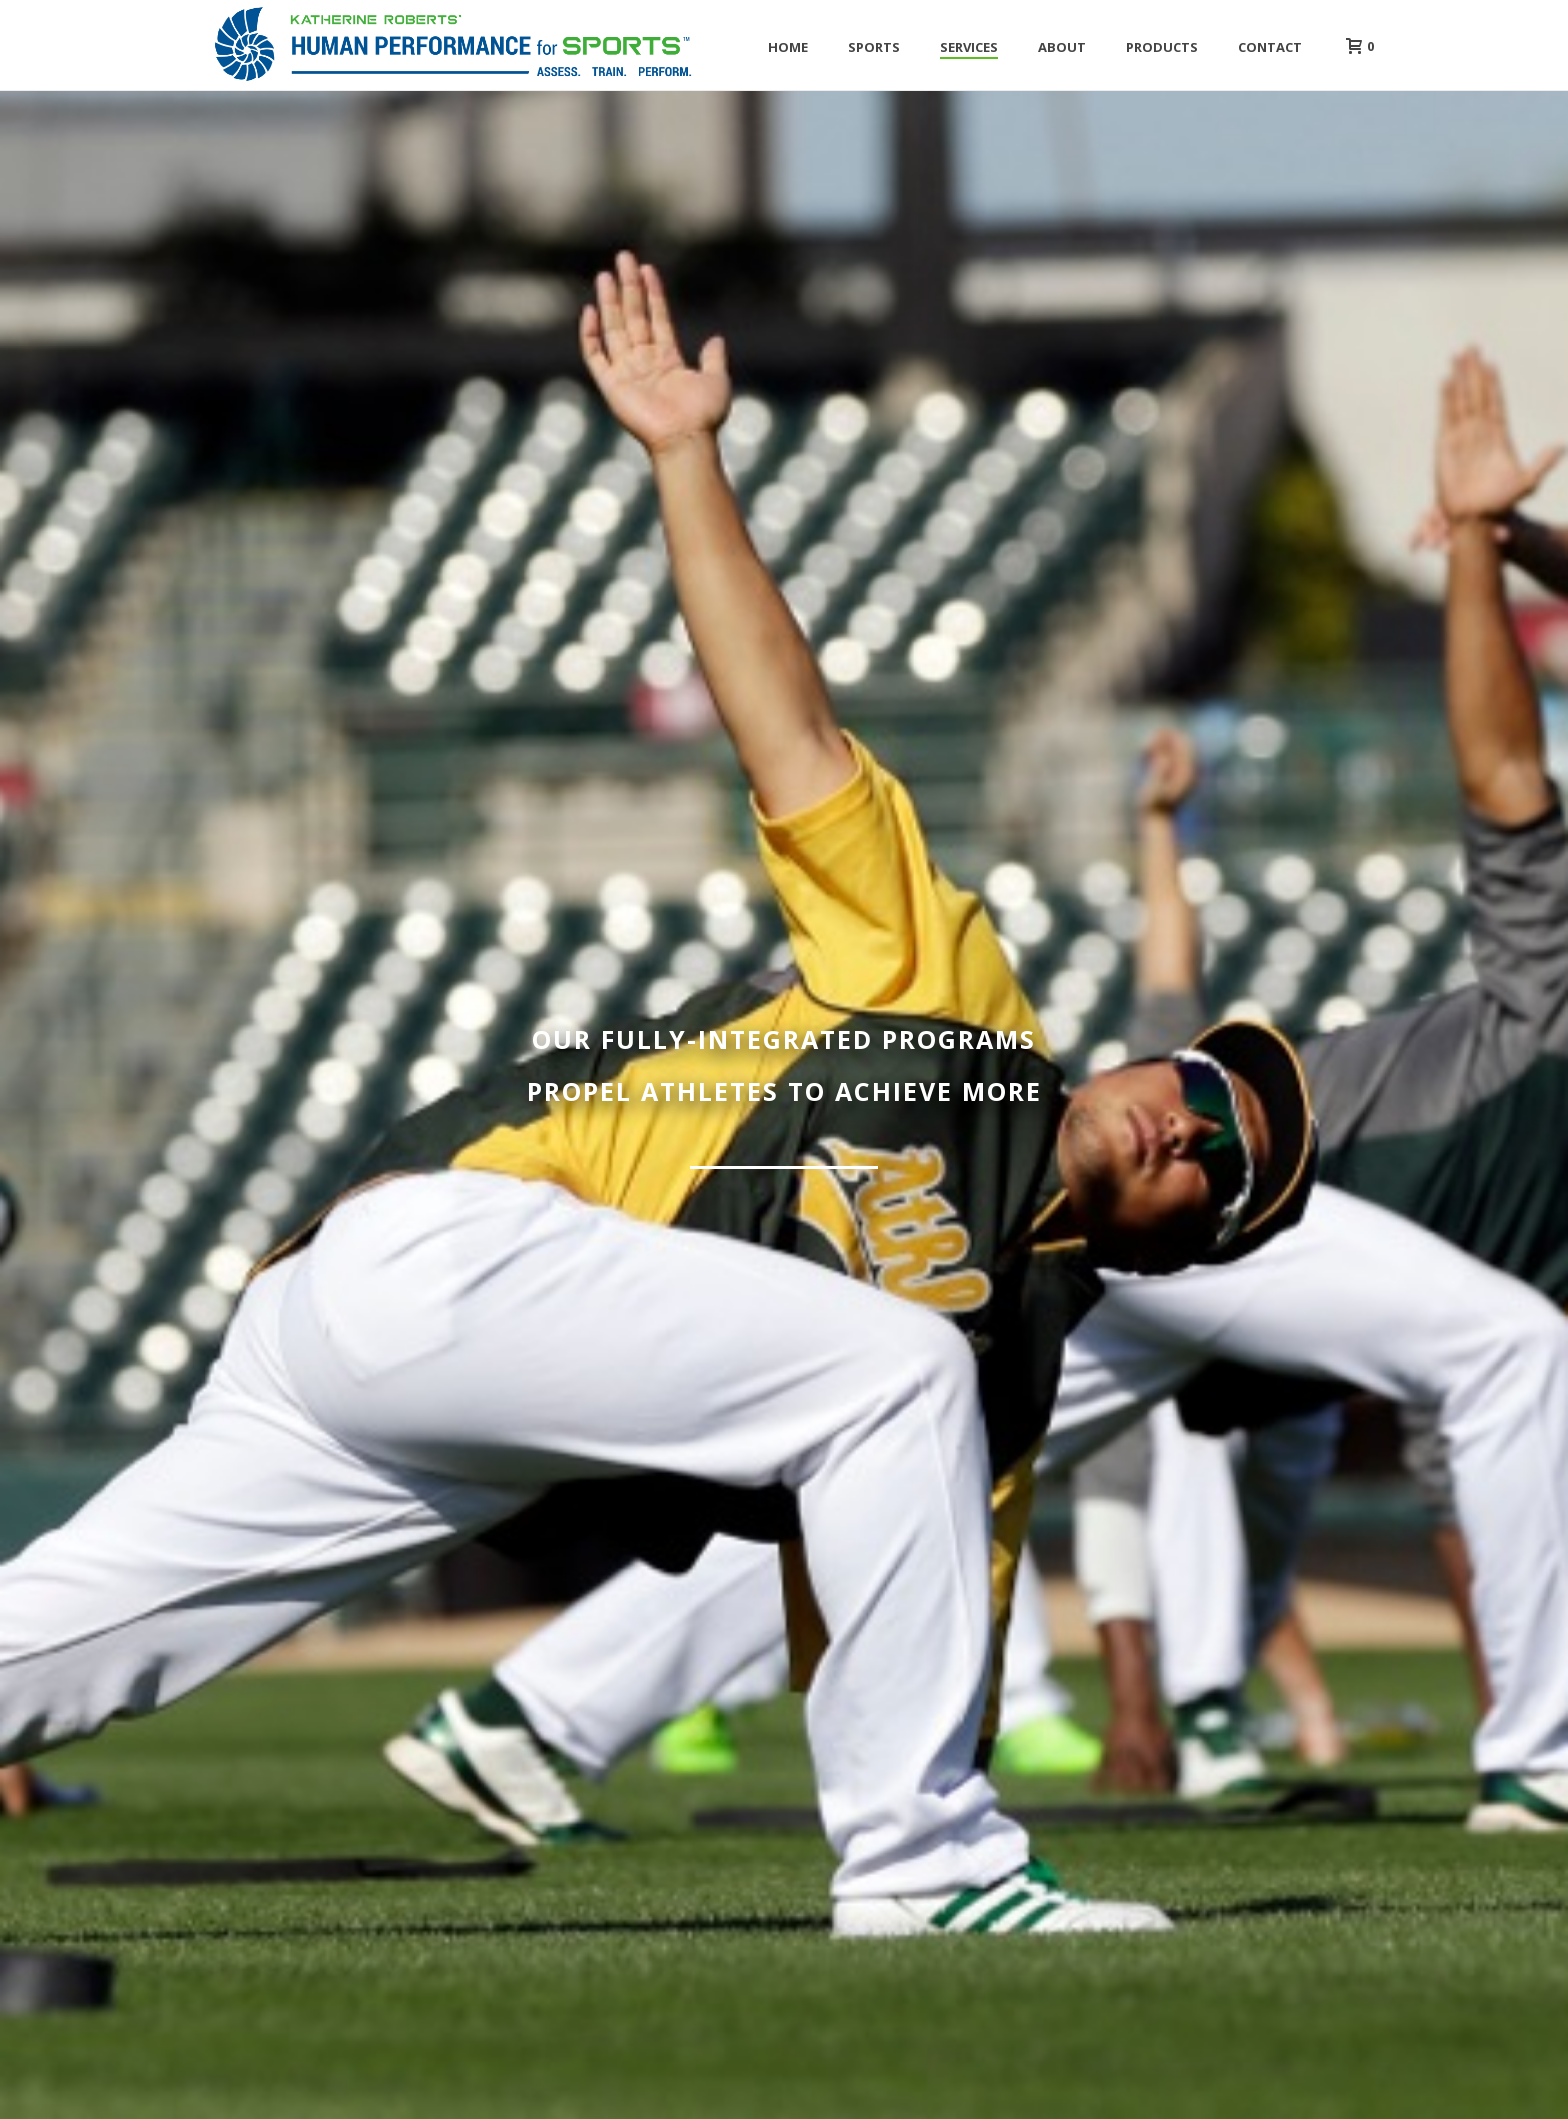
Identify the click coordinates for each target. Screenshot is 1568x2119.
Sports (874, 47)
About (1062, 47)
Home (788, 47)
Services (969, 47)
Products (1162, 47)
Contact (1270, 47)
